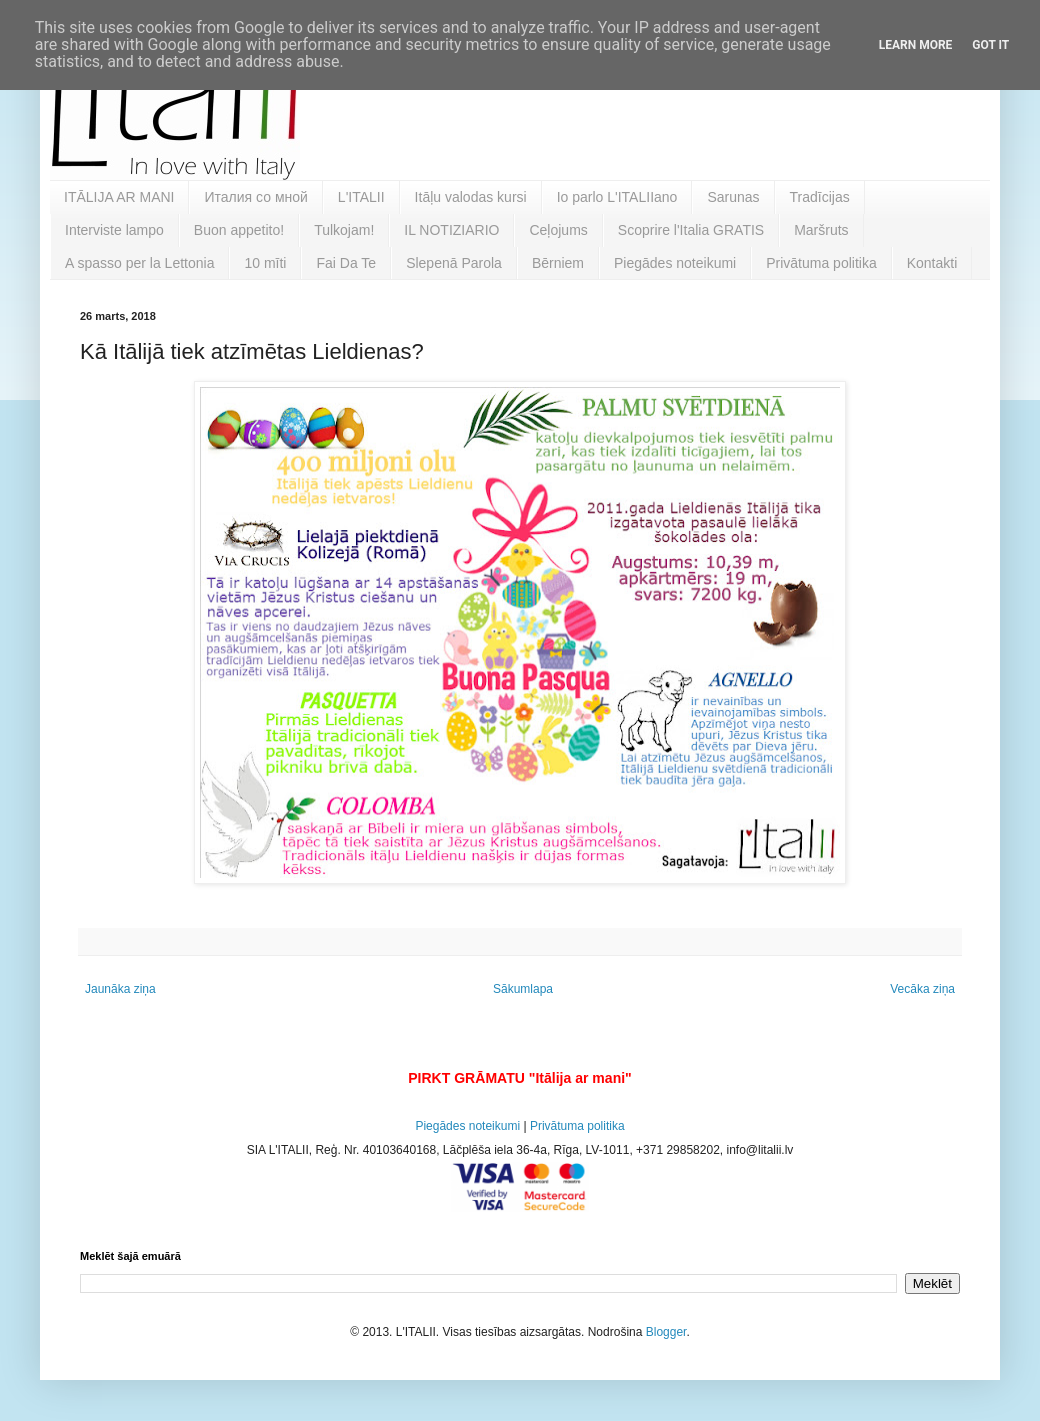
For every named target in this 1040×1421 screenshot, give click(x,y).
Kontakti (932, 263)
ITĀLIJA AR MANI (119, 197)
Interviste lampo (114, 230)
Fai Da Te (346, 263)
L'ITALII (361, 197)
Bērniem (558, 263)
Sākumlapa (523, 989)
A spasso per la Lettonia (139, 263)
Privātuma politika (821, 263)
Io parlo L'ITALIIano (617, 197)
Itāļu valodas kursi (471, 197)
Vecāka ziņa (922, 989)
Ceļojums (558, 230)
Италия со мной (255, 197)
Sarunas (733, 197)
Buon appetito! (239, 230)
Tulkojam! (344, 230)
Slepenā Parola (454, 263)
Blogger (666, 1332)
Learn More (916, 45)
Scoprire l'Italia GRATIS (691, 230)
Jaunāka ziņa (120, 989)
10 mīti (265, 263)
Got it (990, 45)
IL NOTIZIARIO (451, 230)
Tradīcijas (820, 197)
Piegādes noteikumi (675, 263)
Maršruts (821, 230)
